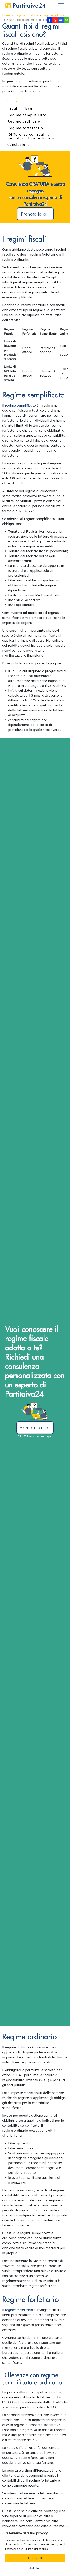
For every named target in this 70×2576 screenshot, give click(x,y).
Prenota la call (35, 214)
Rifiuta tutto (35, 2568)
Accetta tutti (35, 2558)
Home (6, 15)
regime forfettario (18, 2310)
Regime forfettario (27, 15)
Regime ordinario (53, 15)
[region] (35, 2551)
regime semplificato (20, 405)
